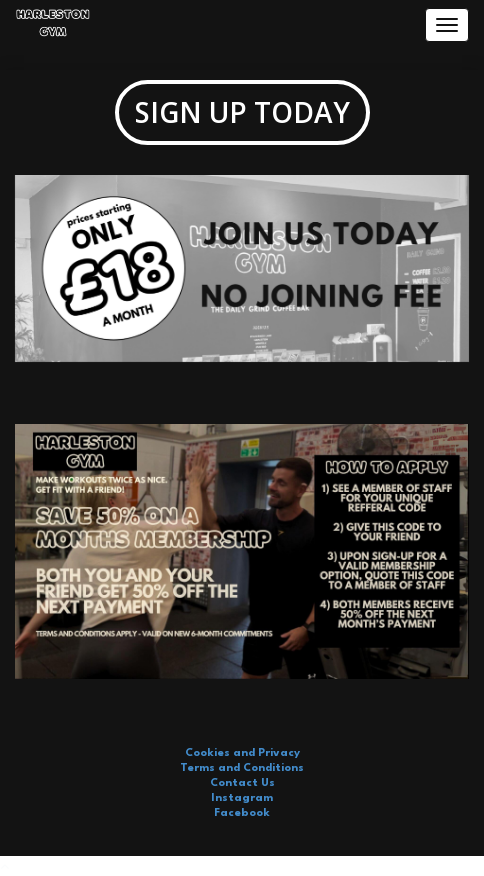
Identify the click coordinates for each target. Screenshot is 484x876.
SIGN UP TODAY (242, 112)
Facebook (242, 813)
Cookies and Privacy (242, 753)
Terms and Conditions (242, 768)
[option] (242, 279)
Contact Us (242, 783)
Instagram (242, 798)
